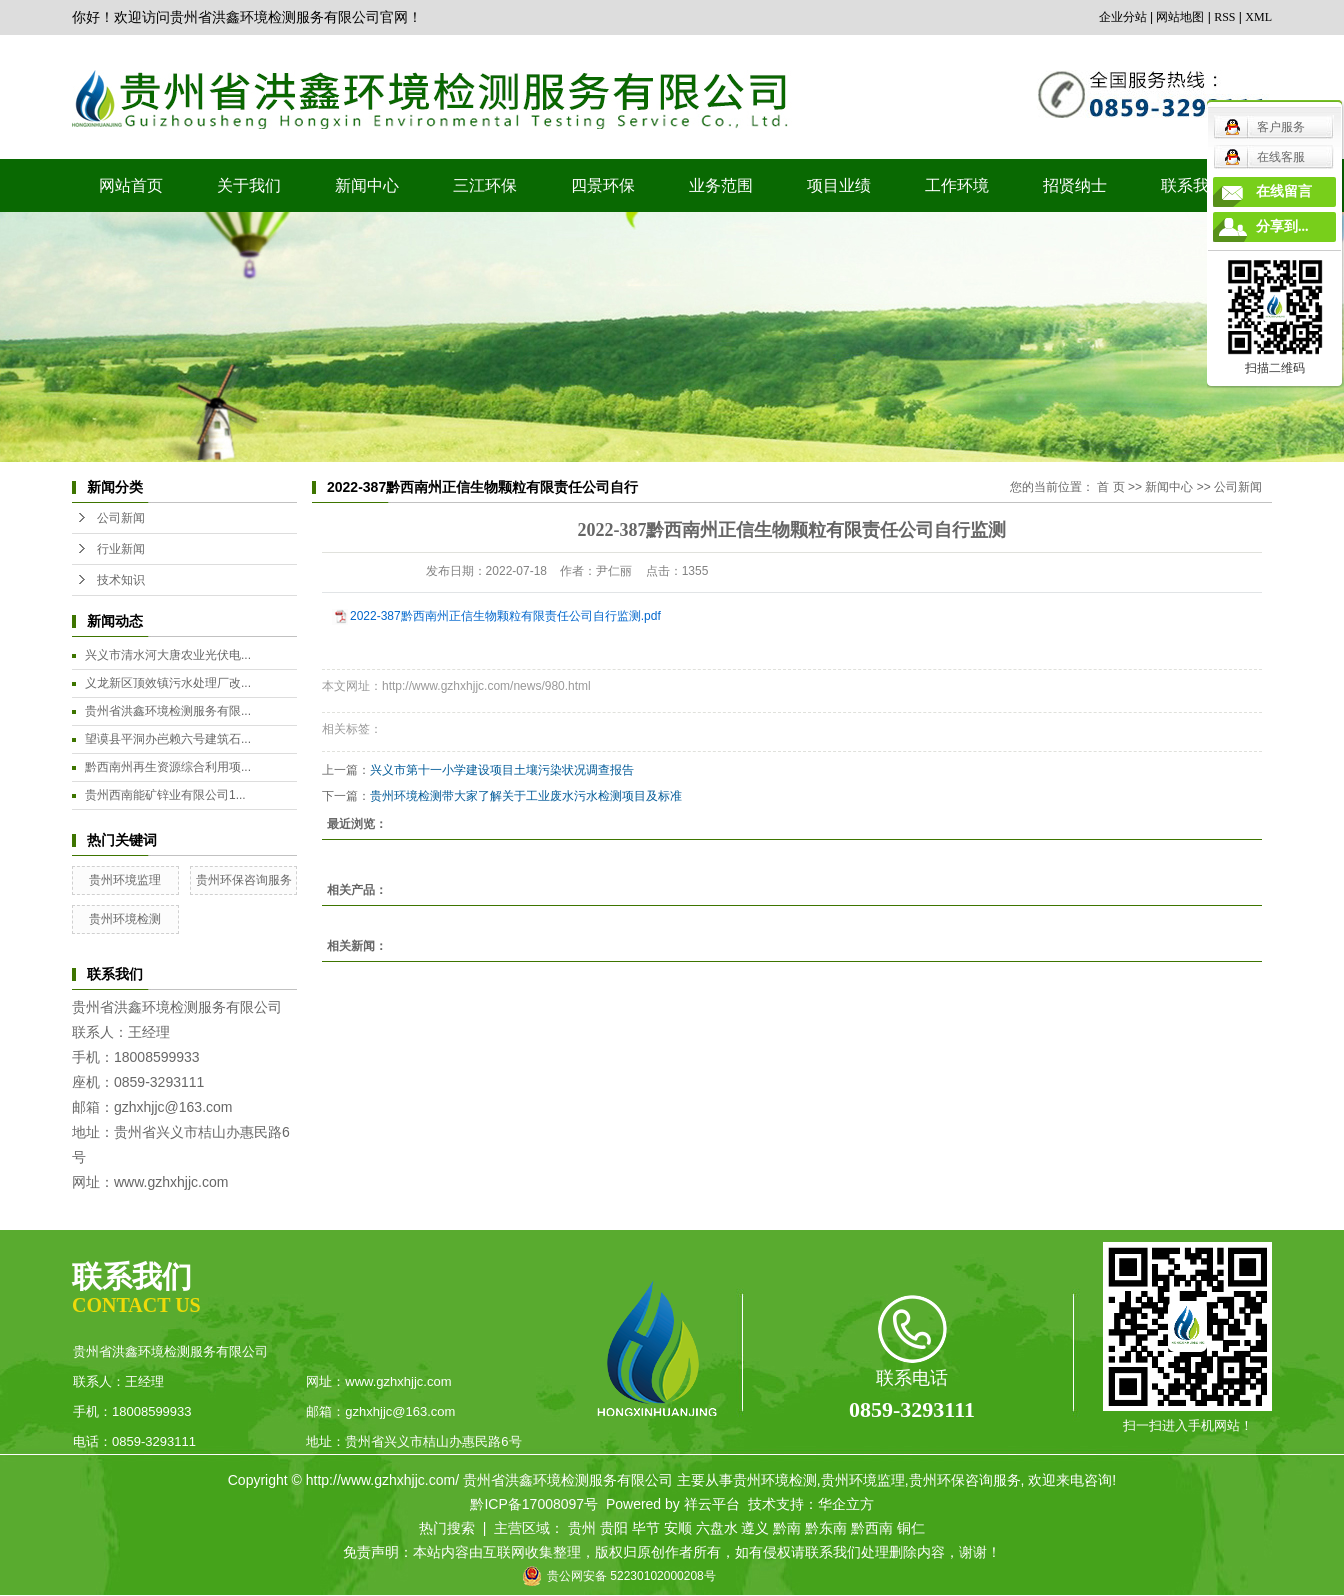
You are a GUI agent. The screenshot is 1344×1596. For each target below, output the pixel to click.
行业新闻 (121, 549)
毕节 (646, 1528)
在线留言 (1284, 191)
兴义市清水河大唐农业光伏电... (168, 655)
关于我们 (249, 185)
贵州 (582, 1528)
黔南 (787, 1528)
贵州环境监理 (125, 880)
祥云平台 (712, 1504)
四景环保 (603, 185)
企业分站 (1123, 17)
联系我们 (1193, 185)
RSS (1224, 17)
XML (1258, 17)
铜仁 (911, 1528)
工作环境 (957, 185)
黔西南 (872, 1528)
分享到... (1282, 226)
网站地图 (1180, 17)
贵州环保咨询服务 (244, 880)
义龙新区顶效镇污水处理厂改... (168, 683)
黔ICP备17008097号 (534, 1504)
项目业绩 (839, 185)
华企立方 (846, 1504)
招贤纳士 (1075, 185)
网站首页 (131, 185)
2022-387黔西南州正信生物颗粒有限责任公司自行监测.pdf (505, 616)
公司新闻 (121, 518)
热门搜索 (447, 1528)
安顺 (678, 1528)
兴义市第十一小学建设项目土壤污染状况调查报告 (502, 770)
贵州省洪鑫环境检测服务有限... (168, 711)
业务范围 (721, 185)
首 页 (1110, 487)
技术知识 (121, 580)
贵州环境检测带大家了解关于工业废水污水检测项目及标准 (526, 796)
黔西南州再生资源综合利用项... (168, 767)
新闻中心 (367, 185)
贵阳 (614, 1528)
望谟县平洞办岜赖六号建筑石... (168, 739)
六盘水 (717, 1528)
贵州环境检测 (125, 919)
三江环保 (485, 185)
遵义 (755, 1528)
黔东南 (826, 1528)
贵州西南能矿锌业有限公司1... (165, 795)
